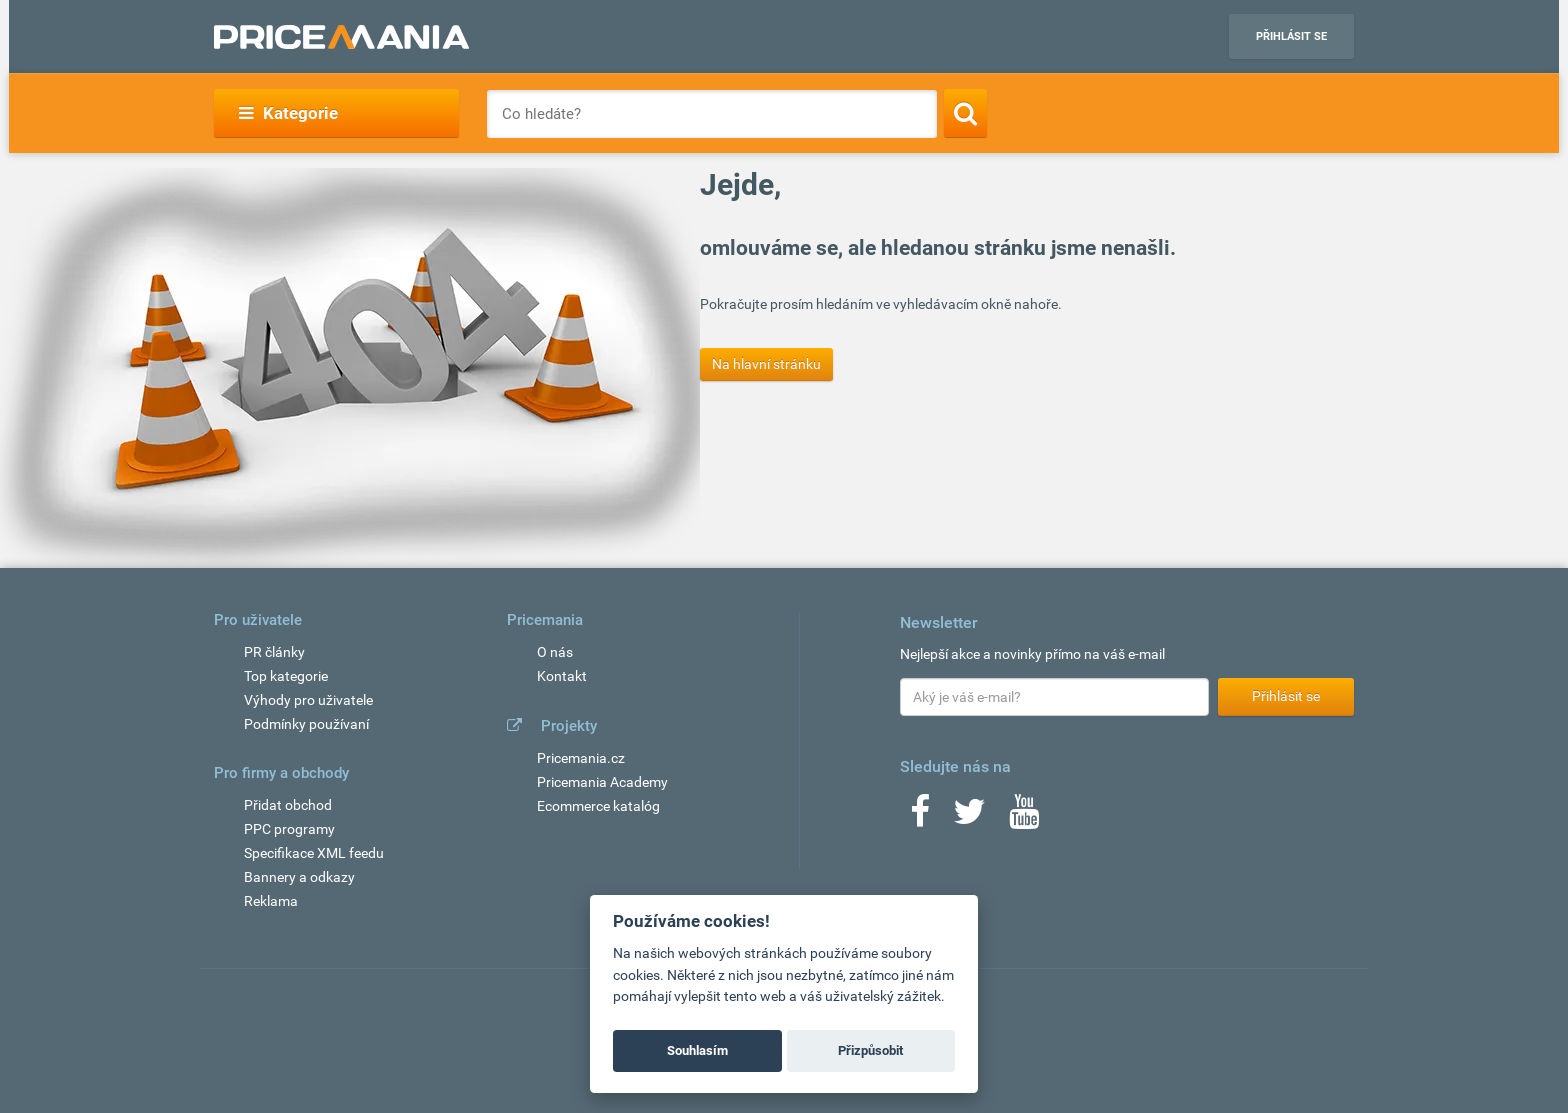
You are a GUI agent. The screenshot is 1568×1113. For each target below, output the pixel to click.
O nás (555, 652)
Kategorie (288, 113)
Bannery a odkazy (299, 877)
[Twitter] (969, 818)
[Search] (965, 113)
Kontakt (562, 676)
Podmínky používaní (306, 724)
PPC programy (289, 829)
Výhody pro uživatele (308, 700)
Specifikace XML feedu (314, 853)
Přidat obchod (288, 805)
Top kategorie (286, 676)
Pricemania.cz (581, 758)
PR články (274, 652)
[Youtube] (1024, 818)
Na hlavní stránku (766, 364)
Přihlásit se (1291, 36)
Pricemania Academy (602, 782)
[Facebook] (920, 818)
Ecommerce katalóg (598, 806)
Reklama (271, 901)
